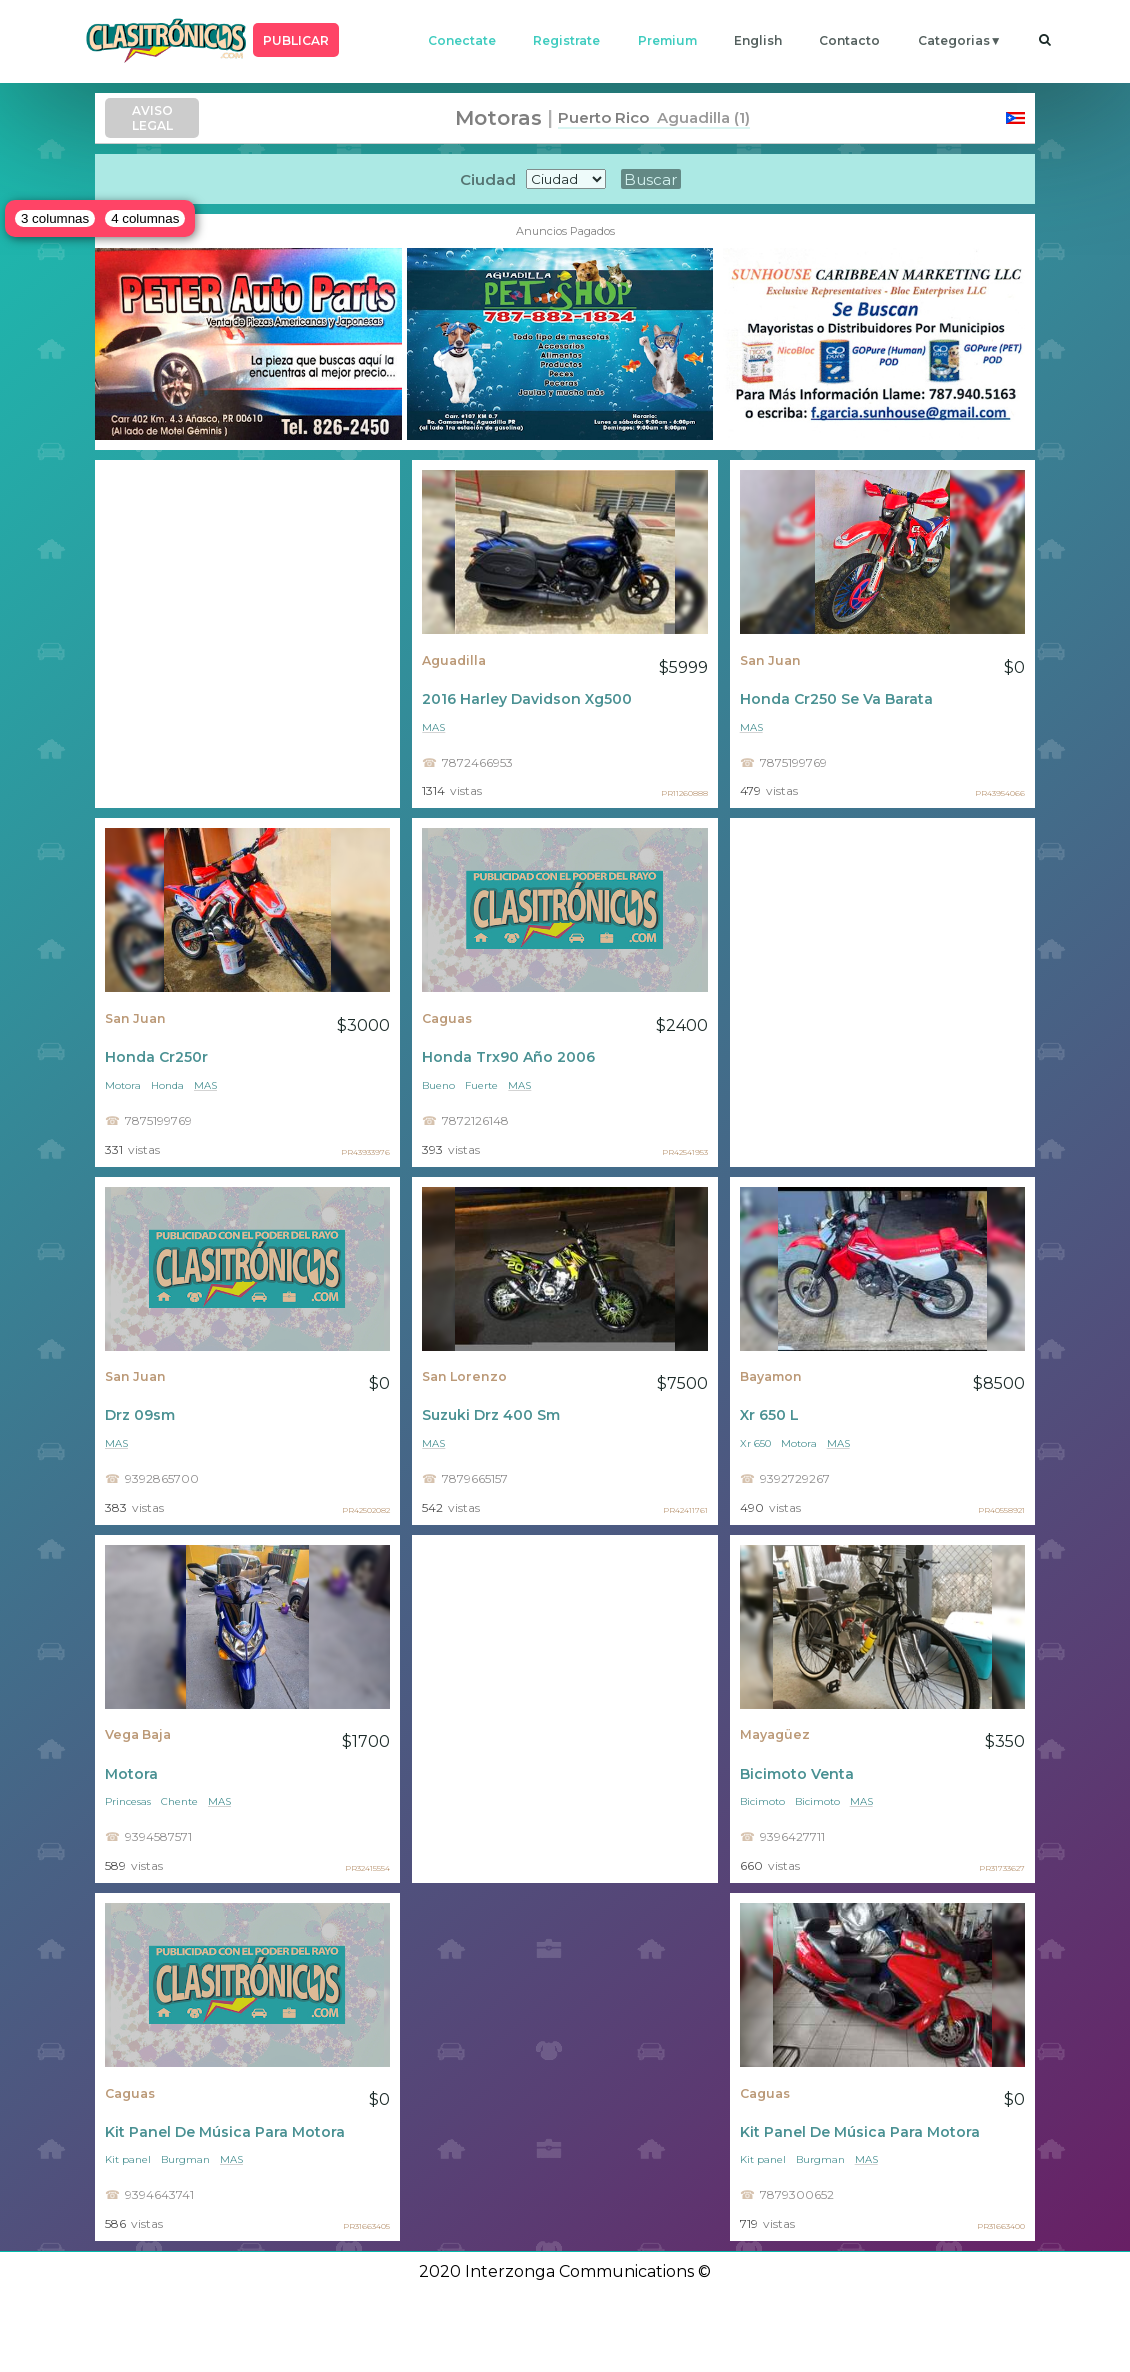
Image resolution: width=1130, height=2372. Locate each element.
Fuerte (481, 1085)
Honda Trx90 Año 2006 (508, 1057)
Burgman (185, 2159)
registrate (566, 40)
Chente (179, 1801)
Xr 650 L (769, 1415)
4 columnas (145, 218)
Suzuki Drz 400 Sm (491, 1415)
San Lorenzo (464, 1376)
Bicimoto (762, 1801)
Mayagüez (775, 1734)
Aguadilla (454, 660)
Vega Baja (138, 1734)
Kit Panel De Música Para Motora (225, 2132)
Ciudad (488, 179)
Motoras (498, 118)
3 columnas (55, 218)
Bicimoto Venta (797, 1774)
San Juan (770, 660)
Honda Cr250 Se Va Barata (836, 699)
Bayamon (771, 1376)
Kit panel (128, 2159)
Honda (167, 1085)
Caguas (447, 1018)
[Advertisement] (247, 634)
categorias (954, 40)
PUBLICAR (296, 40)
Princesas (128, 1801)
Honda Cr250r (156, 1057)
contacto (849, 40)
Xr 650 (755, 1443)
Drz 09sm (140, 1415)
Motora (123, 1085)
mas (433, 727)
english (758, 40)
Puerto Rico (603, 117)
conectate (462, 40)
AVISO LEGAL (152, 118)
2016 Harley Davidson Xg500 (527, 699)
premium (667, 40)
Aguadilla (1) (699, 117)
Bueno (438, 1085)
